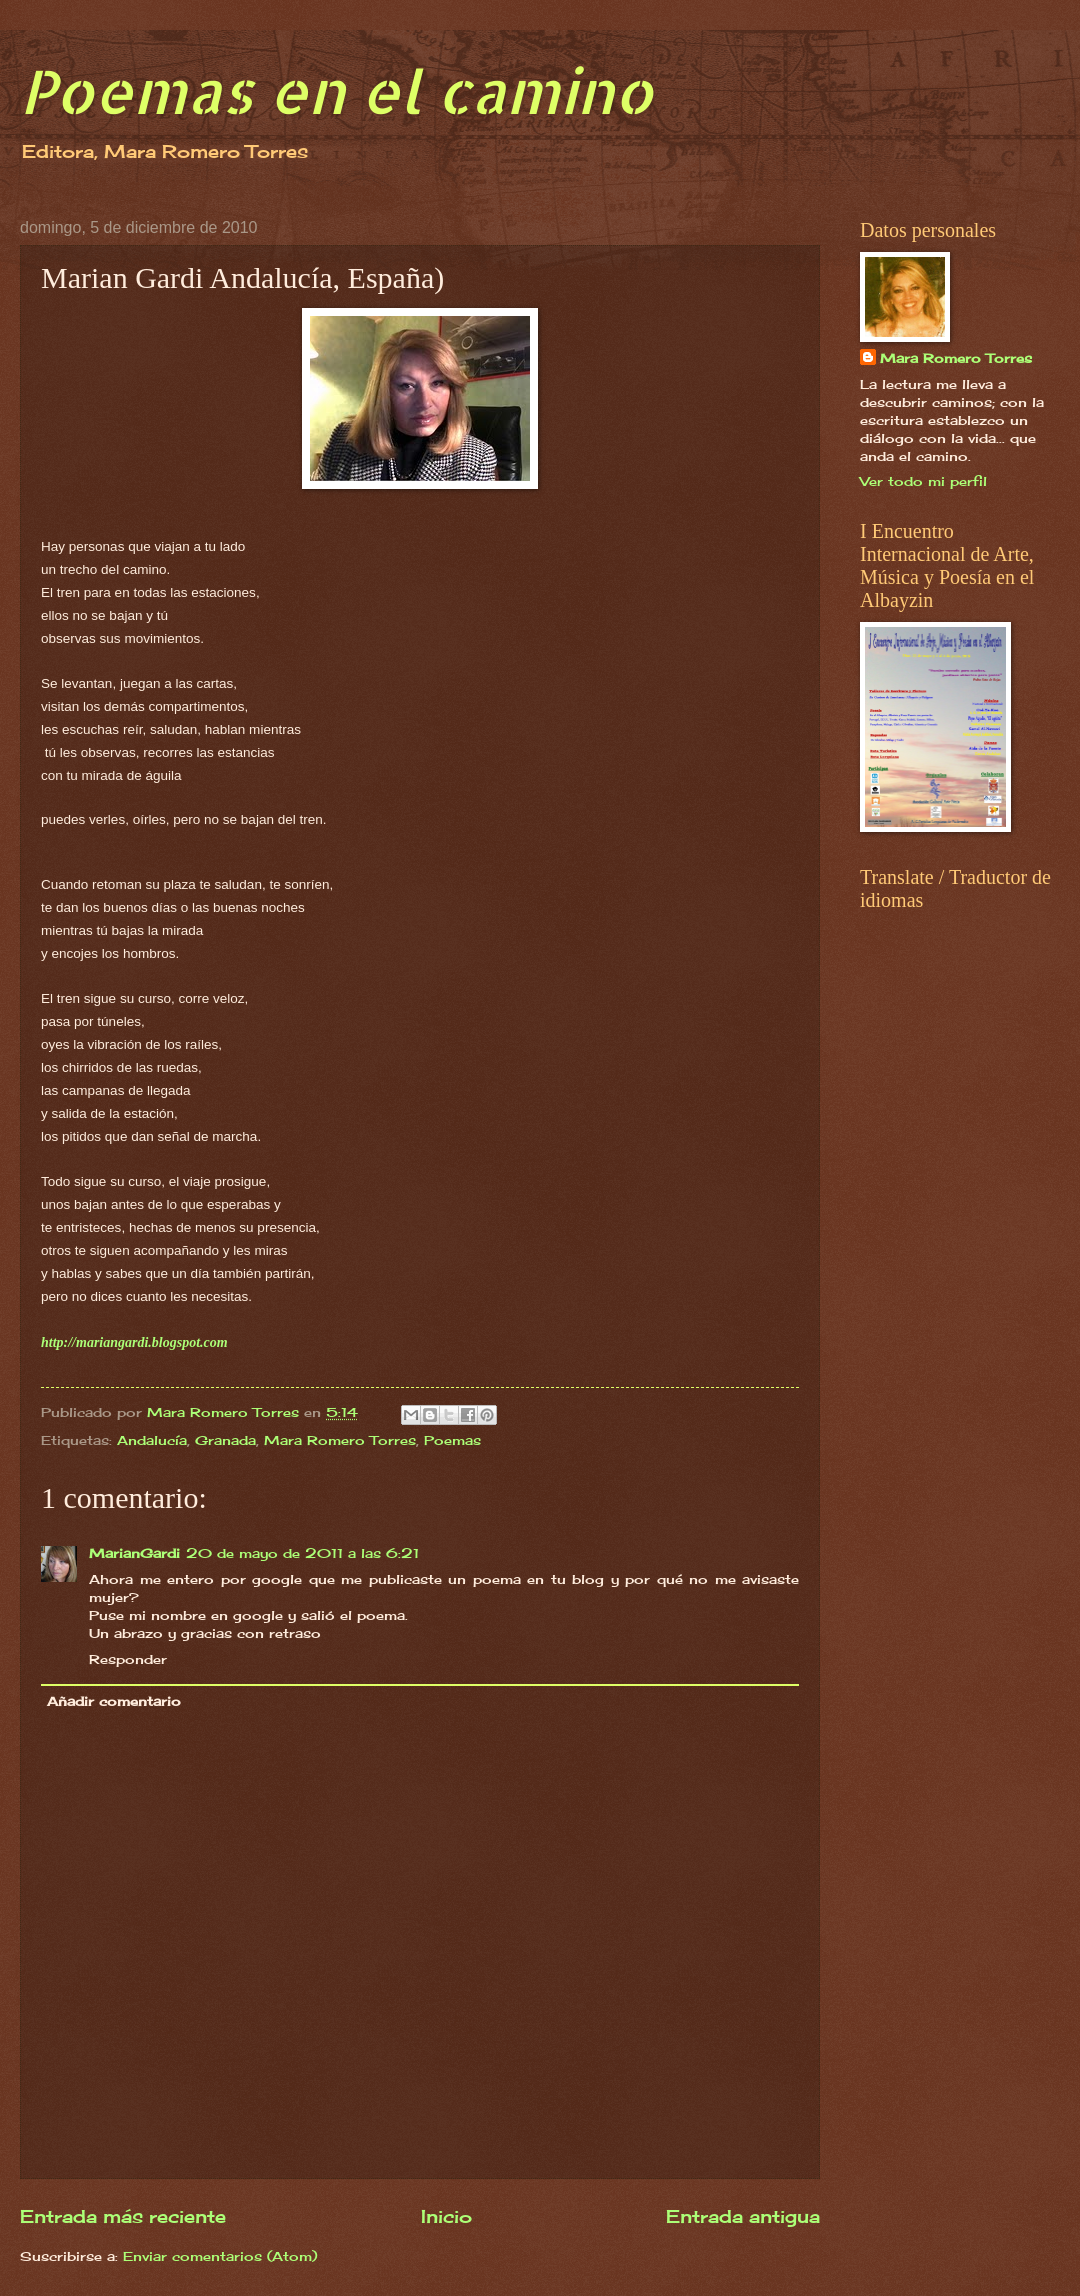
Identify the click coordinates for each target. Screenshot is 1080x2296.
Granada (225, 1440)
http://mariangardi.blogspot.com (134, 1342)
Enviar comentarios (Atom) (220, 2256)
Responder (128, 1659)
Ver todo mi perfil (923, 481)
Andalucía (152, 1440)
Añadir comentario (114, 1701)
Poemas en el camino (336, 90)
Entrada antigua (743, 2216)
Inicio (446, 2216)
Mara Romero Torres (340, 1440)
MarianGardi (134, 1553)
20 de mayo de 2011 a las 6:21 (302, 1553)
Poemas (452, 1440)
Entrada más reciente (123, 2216)
